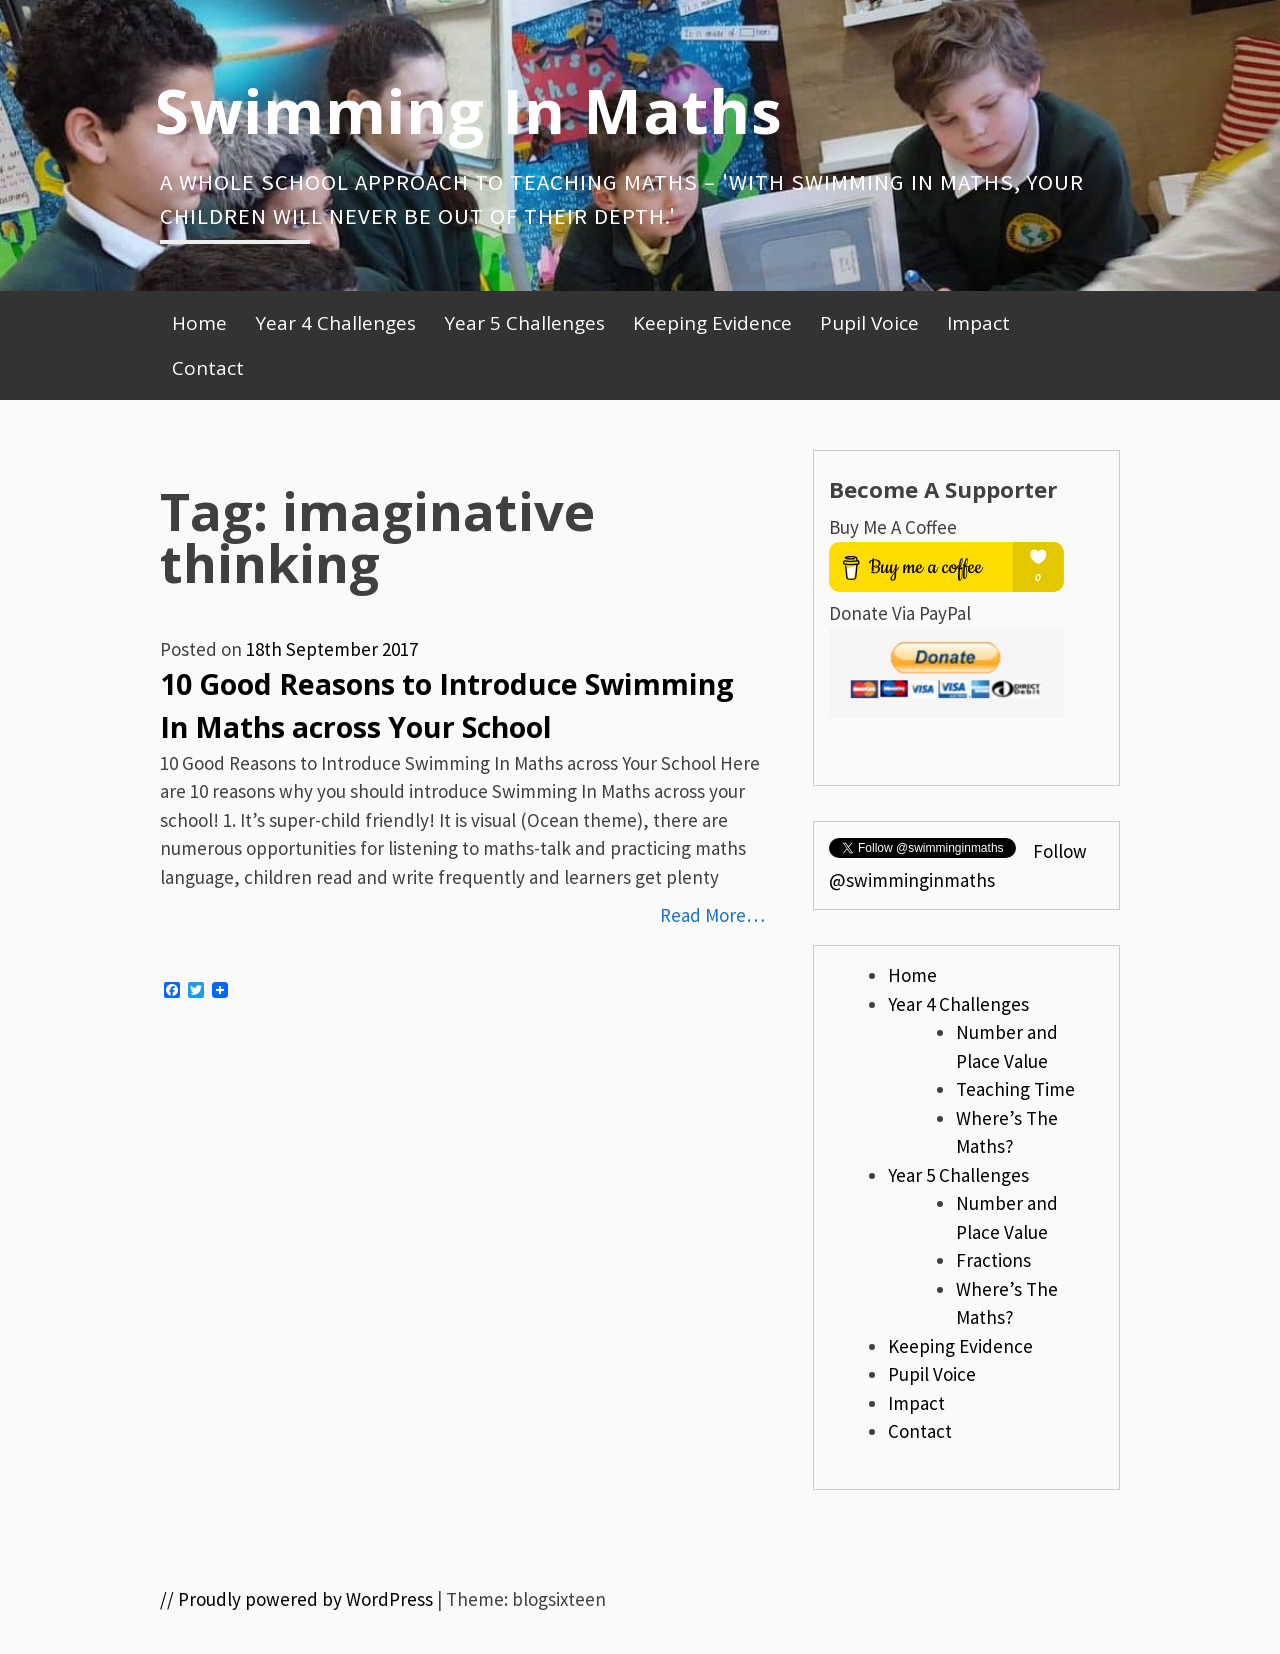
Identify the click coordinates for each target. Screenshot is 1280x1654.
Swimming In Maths (469, 110)
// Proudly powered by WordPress (296, 1599)
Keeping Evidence (712, 323)
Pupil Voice (869, 323)
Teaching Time (1015, 1089)
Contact (208, 368)
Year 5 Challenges (524, 323)
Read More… (712, 915)
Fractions (993, 1260)
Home (199, 323)
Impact (978, 323)
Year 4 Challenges (335, 323)
